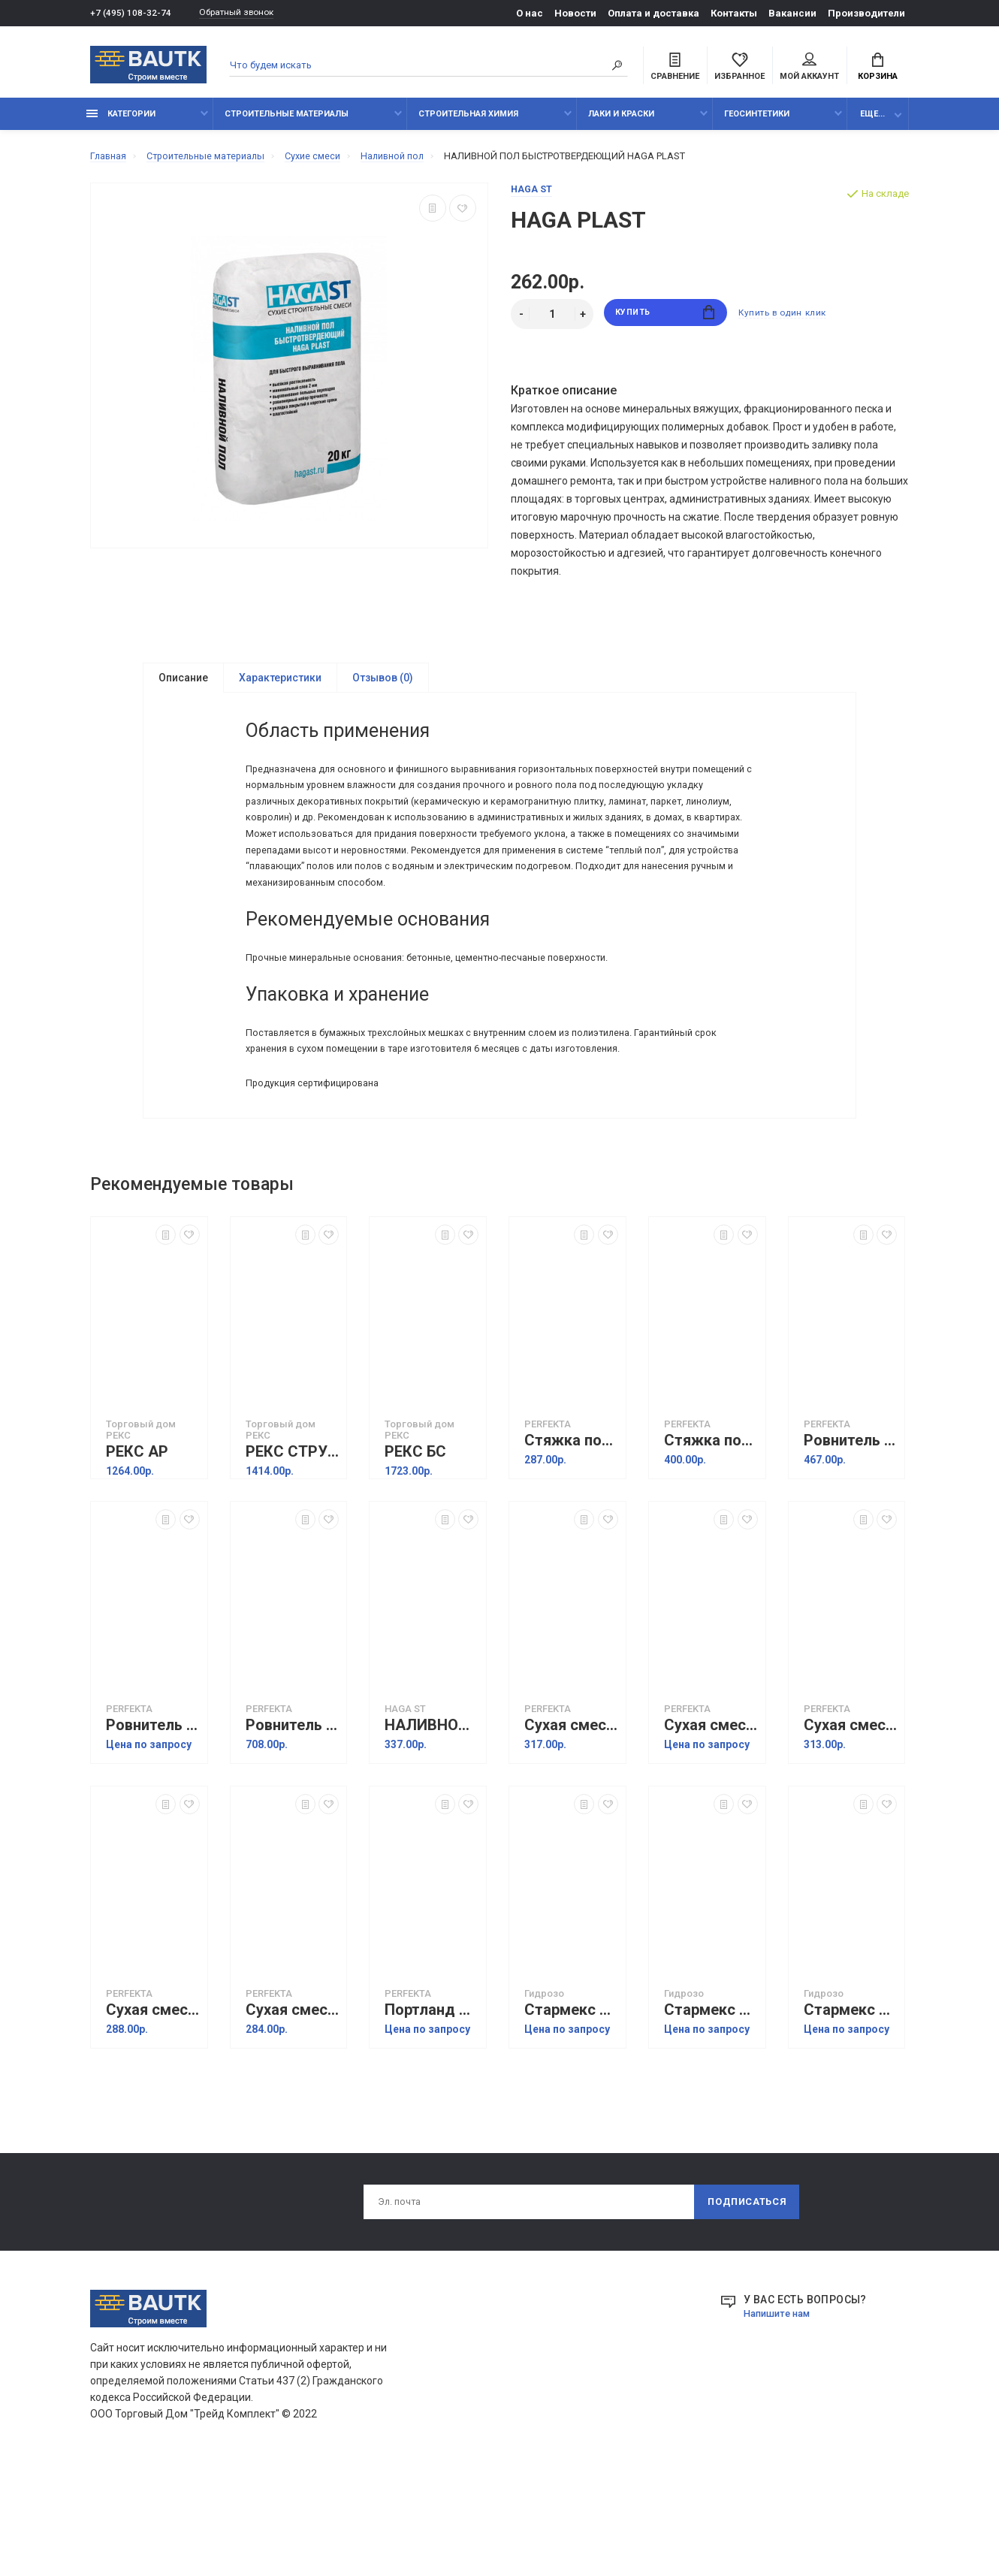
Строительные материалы (287, 122)
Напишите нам (780, 2416)
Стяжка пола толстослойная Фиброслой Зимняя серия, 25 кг (711, 1540)
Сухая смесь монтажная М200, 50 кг (851, 1825)
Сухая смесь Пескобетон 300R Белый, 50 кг (711, 1825)
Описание (183, 687)
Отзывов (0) (382, 687)
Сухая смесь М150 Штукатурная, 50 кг (153, 2109)
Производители (866, 13)
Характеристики (280, 687)
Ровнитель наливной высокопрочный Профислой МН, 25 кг (293, 1825)
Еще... (872, 122)
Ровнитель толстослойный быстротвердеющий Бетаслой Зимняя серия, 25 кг (153, 1825)
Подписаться (746, 2303)
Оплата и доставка (653, 13)
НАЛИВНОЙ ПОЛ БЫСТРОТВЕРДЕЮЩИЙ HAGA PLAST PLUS (431, 1825)
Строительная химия (468, 122)
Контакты (734, 13)
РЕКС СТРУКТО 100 (293, 1551)
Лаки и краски (621, 122)
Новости (575, 13)
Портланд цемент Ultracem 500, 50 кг (431, 2109)
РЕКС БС (415, 1551)
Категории (120, 122)
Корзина (878, 68)
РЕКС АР (137, 1551)
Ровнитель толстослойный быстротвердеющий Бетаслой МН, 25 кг (851, 1540)
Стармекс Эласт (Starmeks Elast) (571, 2109)
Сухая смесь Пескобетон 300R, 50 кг (571, 1825)
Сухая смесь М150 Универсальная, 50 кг (293, 2109)
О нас (529, 13)
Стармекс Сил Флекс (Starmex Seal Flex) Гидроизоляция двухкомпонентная (851, 2109)
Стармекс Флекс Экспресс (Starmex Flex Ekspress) (711, 2109)
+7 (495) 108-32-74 (131, 13)
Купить (665, 323)
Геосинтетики (756, 122)
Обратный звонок (244, 13)
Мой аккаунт (809, 68)
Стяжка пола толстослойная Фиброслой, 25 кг (571, 1540)
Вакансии (792, 13)
